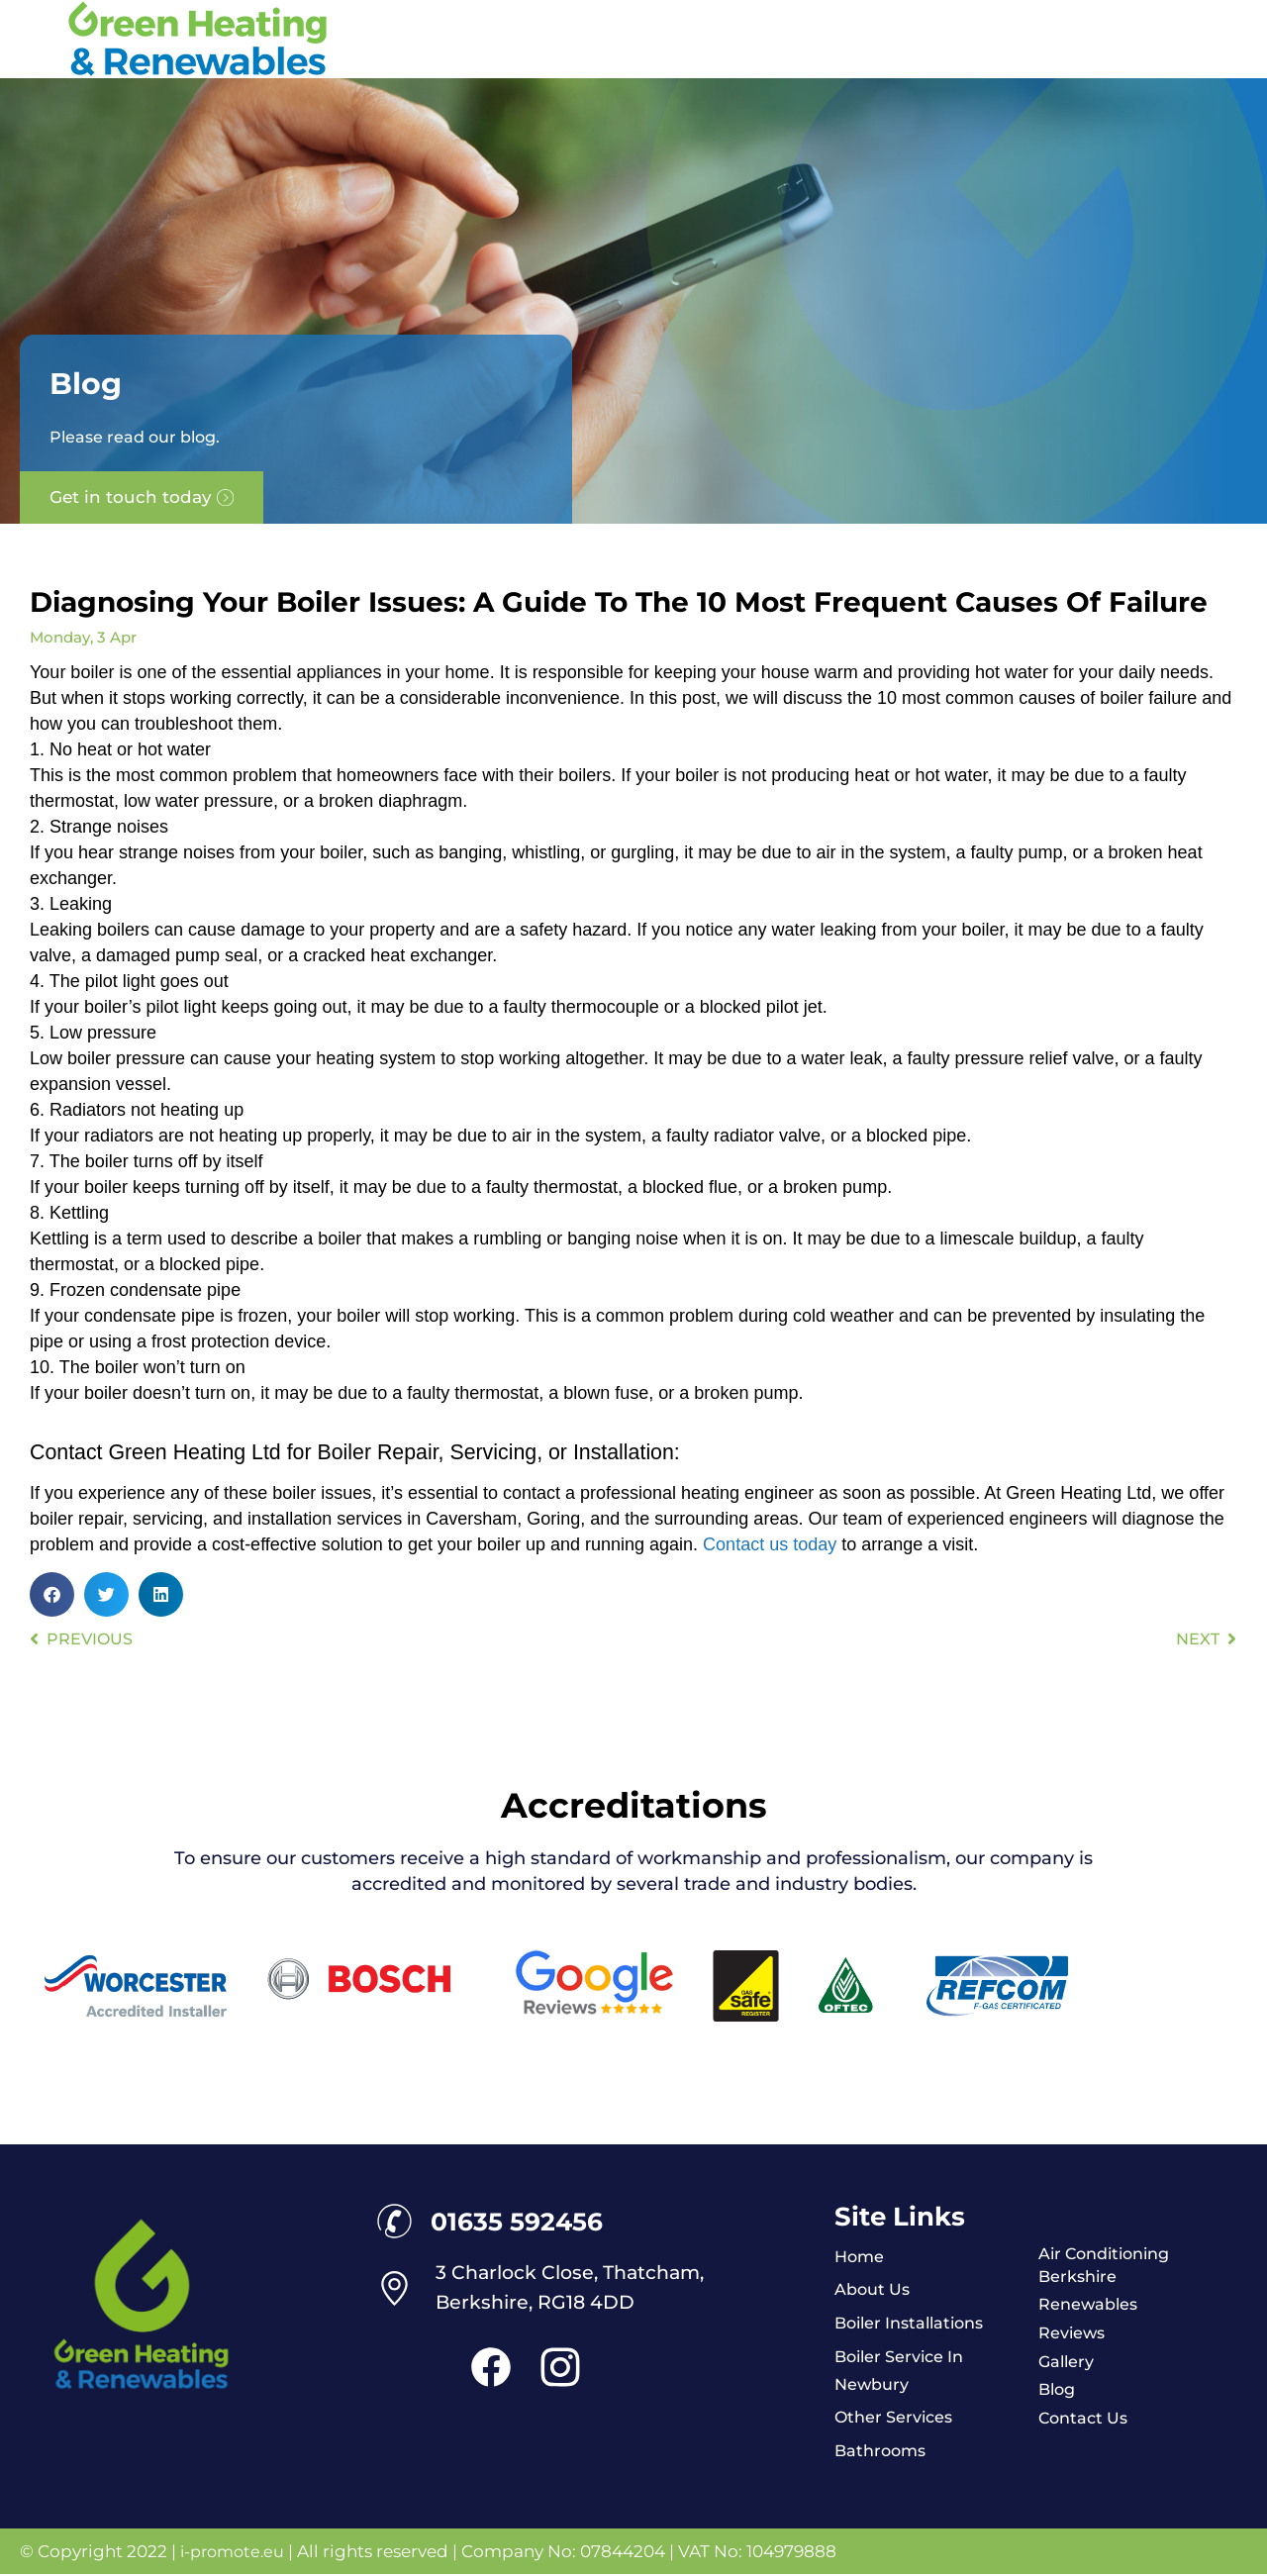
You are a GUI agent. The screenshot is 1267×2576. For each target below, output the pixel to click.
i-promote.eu (238, 2553)
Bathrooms (882, 2452)
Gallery (1068, 2362)
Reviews (1073, 2333)
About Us (874, 2290)
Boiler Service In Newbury (904, 2371)
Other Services (897, 2418)
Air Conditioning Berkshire (1110, 2264)
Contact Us (1085, 2419)
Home (860, 2256)
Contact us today (769, 1544)
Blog (1058, 2391)
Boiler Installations (915, 2323)
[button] (52, 1594)
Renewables (1090, 2305)
